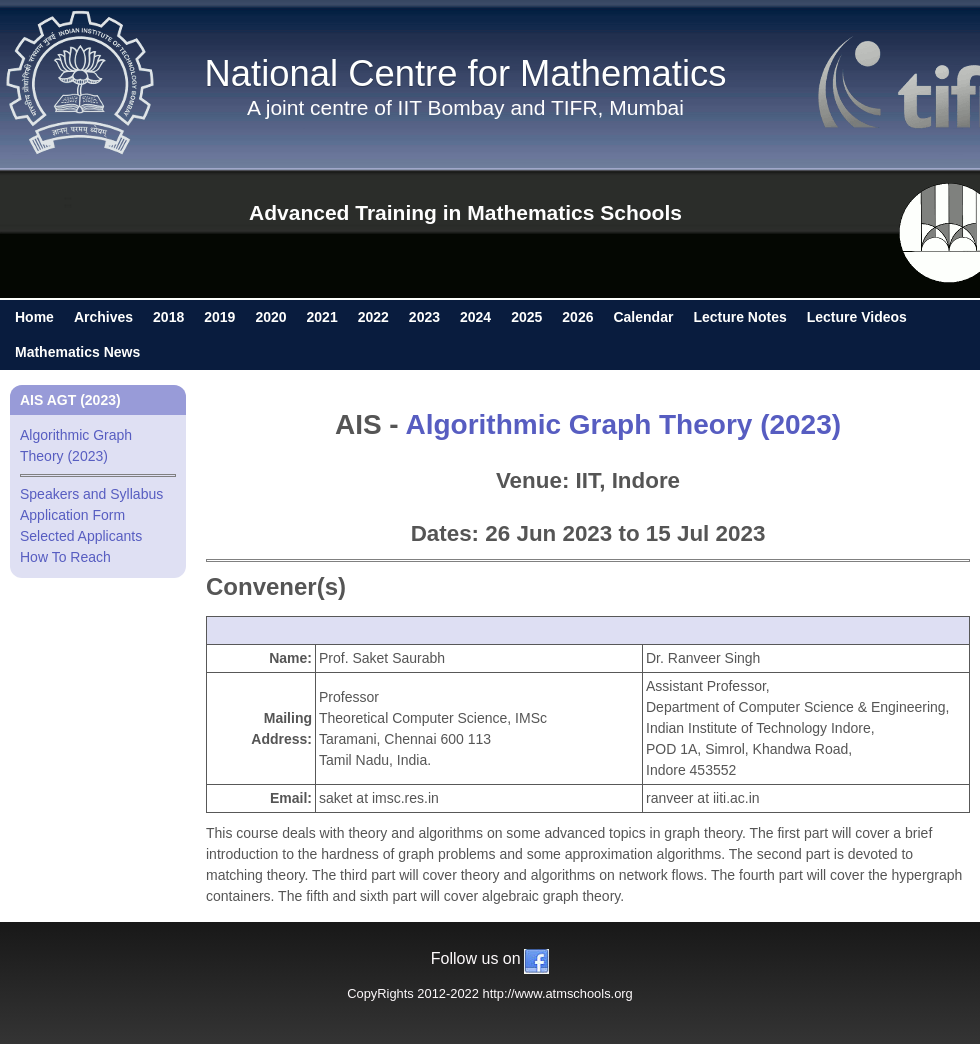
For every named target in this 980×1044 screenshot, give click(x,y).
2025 (526, 317)
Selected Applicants (81, 536)
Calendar (643, 317)
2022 (373, 317)
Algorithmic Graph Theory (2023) (623, 424)
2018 (168, 317)
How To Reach (65, 557)
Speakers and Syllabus (91, 494)
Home (34, 317)
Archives (103, 317)
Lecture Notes (739, 317)
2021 (322, 317)
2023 (424, 317)
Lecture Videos (857, 317)
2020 (270, 317)
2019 (219, 317)
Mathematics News (77, 352)
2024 (475, 317)
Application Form (72, 515)
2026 (577, 317)
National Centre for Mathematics (466, 73)
